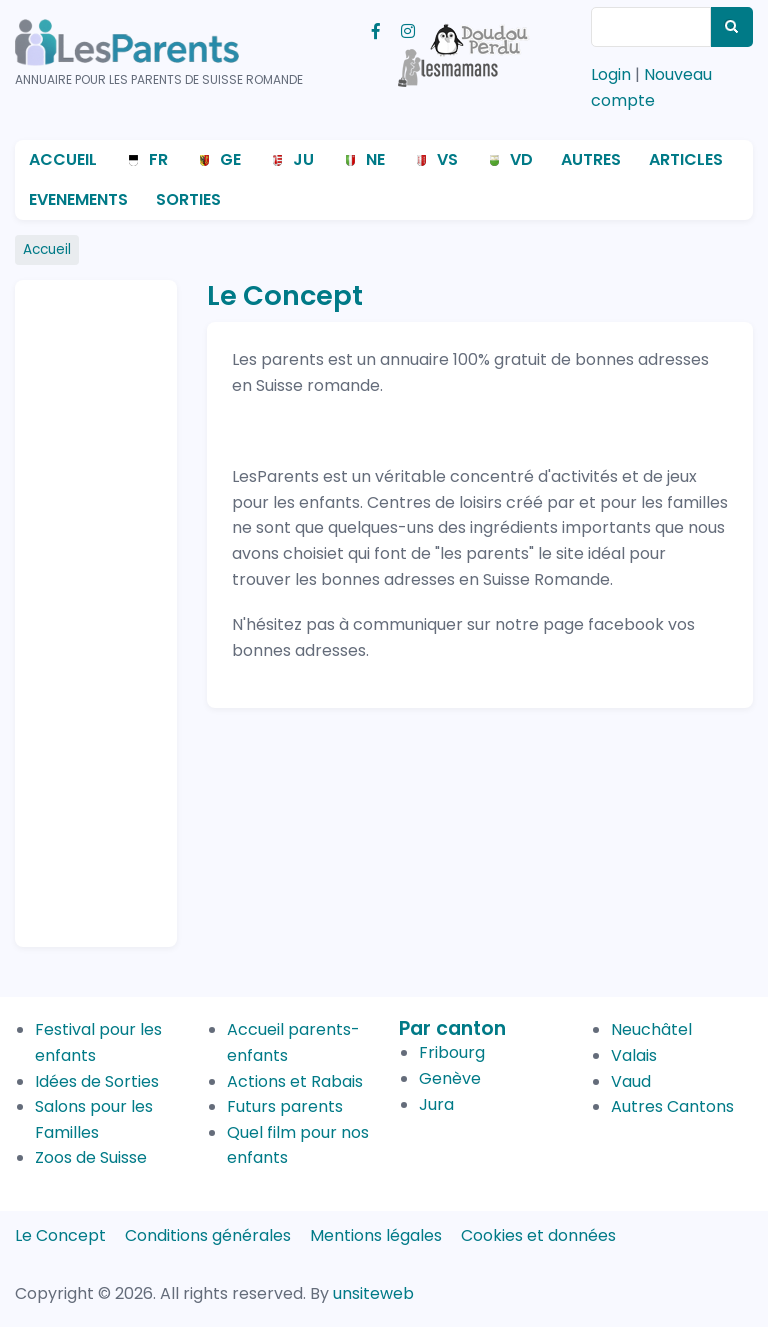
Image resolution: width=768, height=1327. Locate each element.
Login (611, 74)
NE (375, 159)
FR (158, 159)
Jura (436, 1104)
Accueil (63, 159)
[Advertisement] (110, 605)
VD (521, 159)
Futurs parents (285, 1106)
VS (447, 159)
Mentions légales (376, 1235)
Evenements (78, 199)
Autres (591, 159)
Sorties (188, 199)
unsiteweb (373, 1293)
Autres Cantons (672, 1106)
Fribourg (452, 1052)
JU (303, 159)
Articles (686, 159)
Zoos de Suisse (91, 1157)
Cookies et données (538, 1235)
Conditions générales (208, 1235)
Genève (450, 1078)
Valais (634, 1055)
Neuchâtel (651, 1029)
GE (230, 159)
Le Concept (60, 1235)
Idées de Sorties (97, 1081)
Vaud (631, 1081)
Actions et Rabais (295, 1081)
